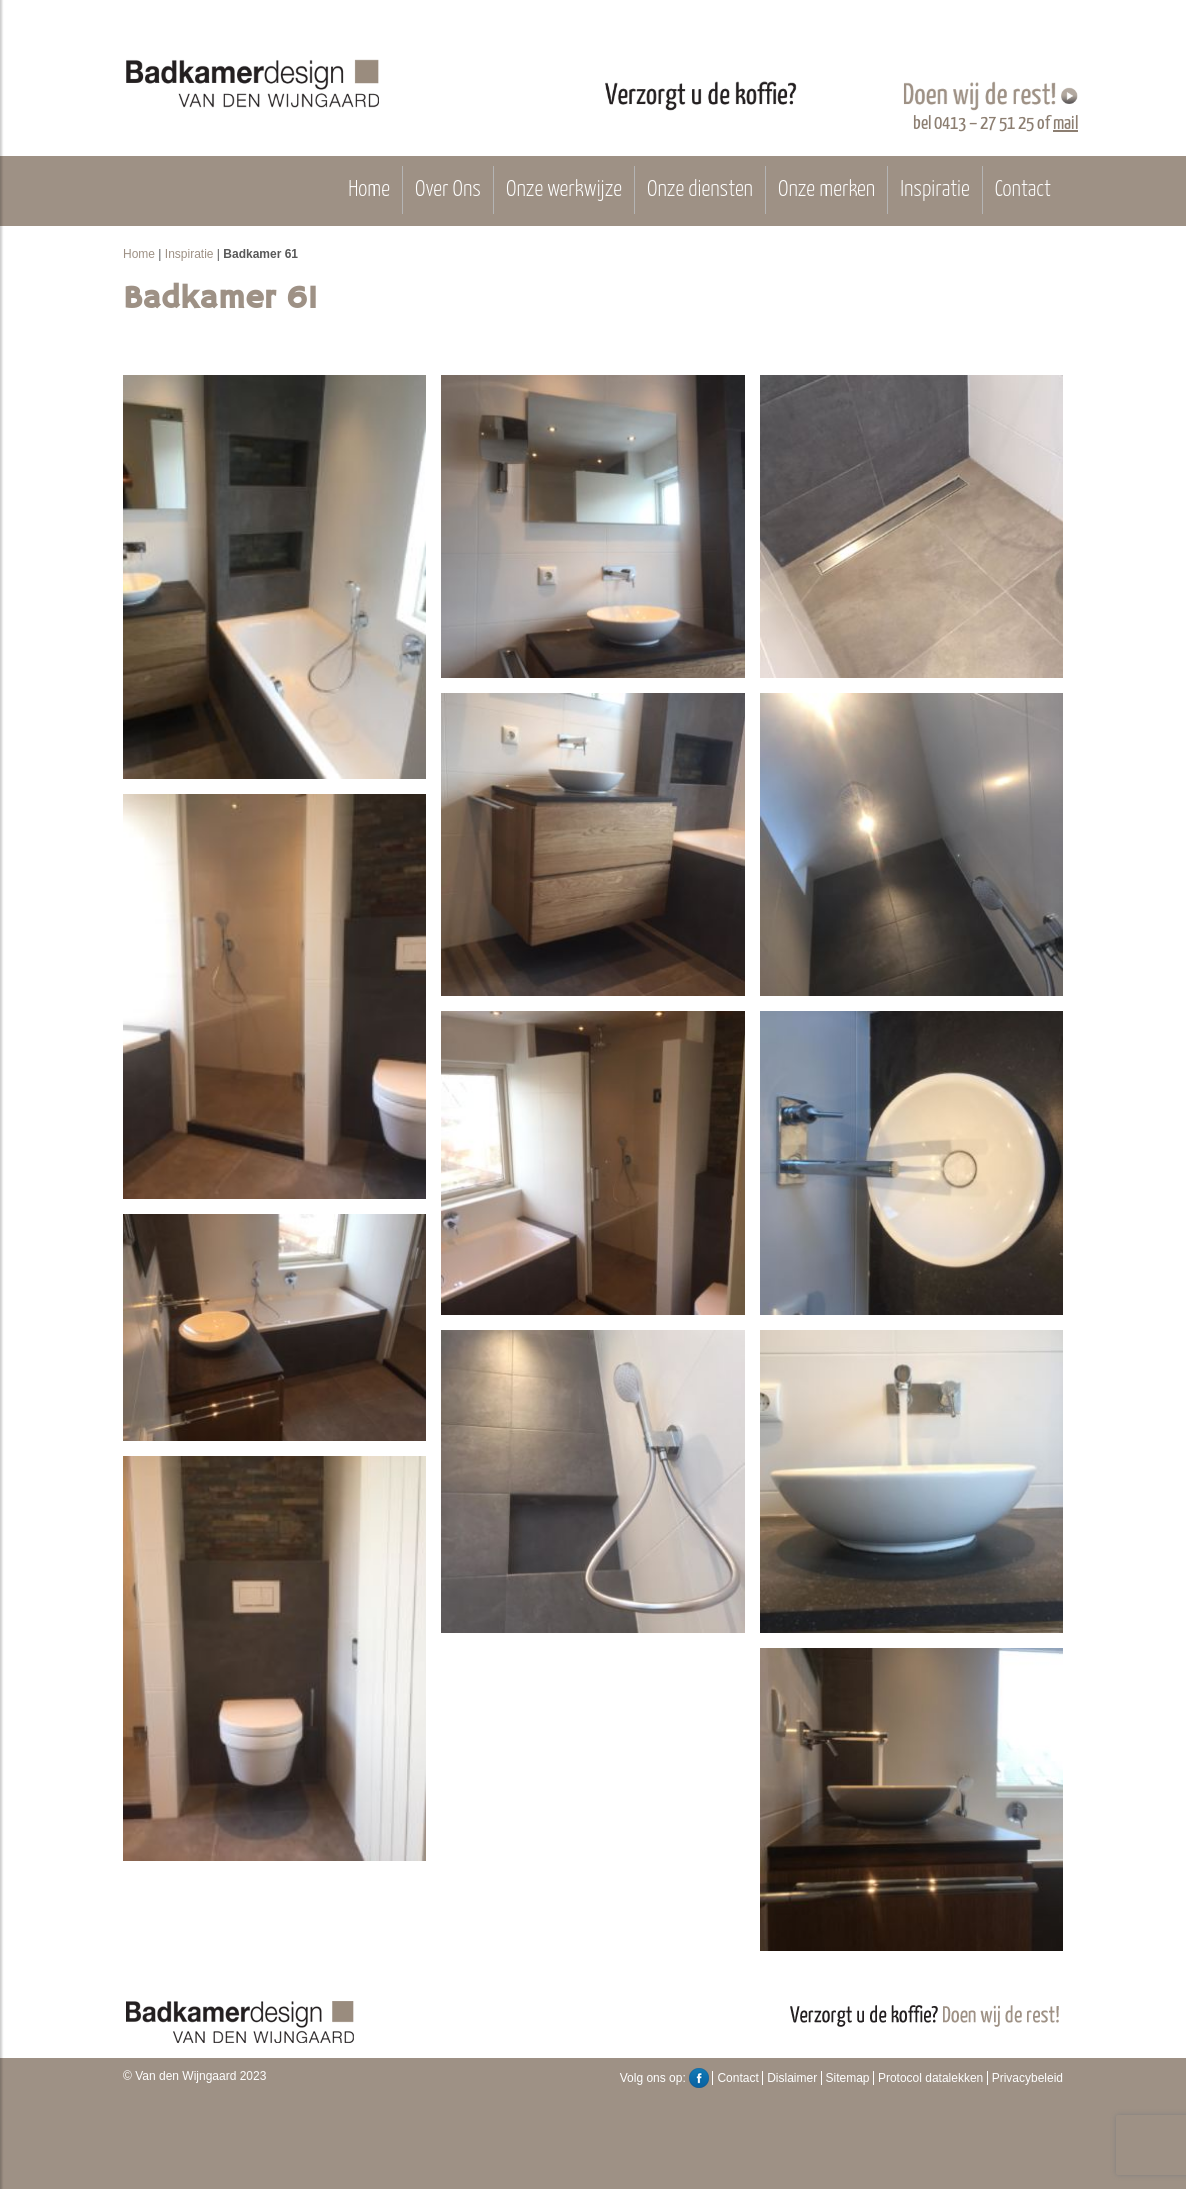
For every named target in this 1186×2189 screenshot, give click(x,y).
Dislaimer (792, 2078)
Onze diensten (700, 190)
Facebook (699, 2078)
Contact (1023, 190)
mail (1065, 123)
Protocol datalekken (930, 2078)
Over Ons (448, 190)
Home (369, 190)
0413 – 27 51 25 (984, 123)
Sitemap (848, 2078)
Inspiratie (935, 190)
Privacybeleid (1027, 2078)
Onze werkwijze (564, 190)
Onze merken (826, 190)
